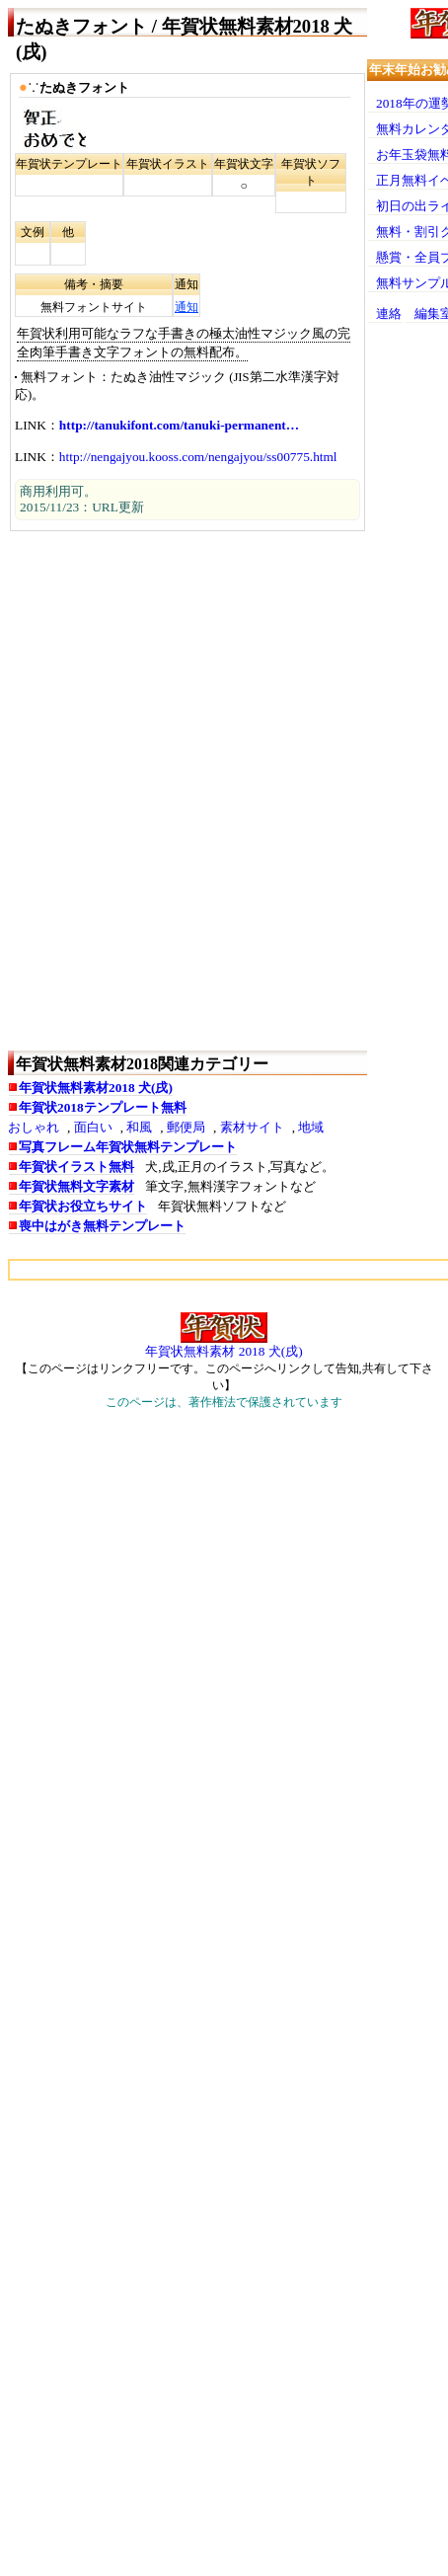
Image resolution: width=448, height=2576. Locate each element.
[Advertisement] (224, 791)
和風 (139, 1127)
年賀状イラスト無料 (76, 1166)
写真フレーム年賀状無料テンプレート (128, 1146)
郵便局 (186, 1127)
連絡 (389, 313)
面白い (93, 1127)
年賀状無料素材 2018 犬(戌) (223, 1351)
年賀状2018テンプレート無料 (103, 1107)
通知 (186, 307)
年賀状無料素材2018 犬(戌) (96, 1087)
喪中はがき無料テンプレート (102, 1225)
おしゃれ (33, 1127)
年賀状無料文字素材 (76, 1186)
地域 (311, 1127)
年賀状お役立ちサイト (83, 1206)
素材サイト (252, 1127)
